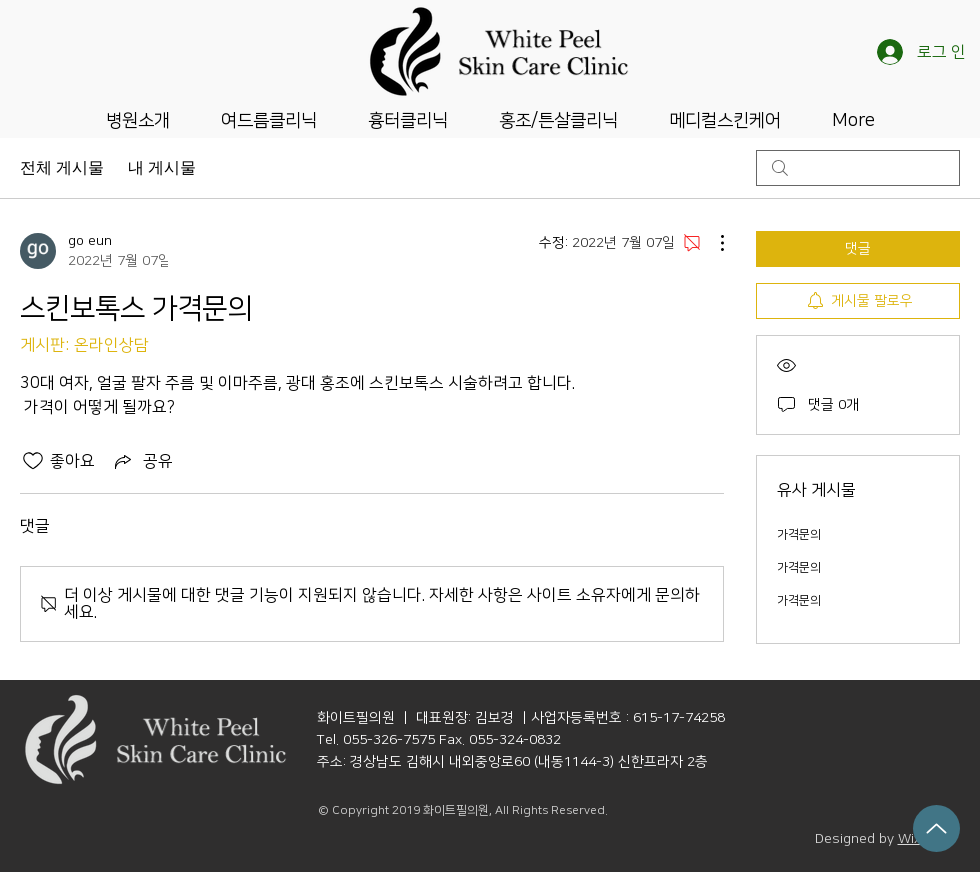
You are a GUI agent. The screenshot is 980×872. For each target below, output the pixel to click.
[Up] (936, 828)
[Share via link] (142, 461)
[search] (858, 168)
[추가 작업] (712, 243)
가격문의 (799, 534)
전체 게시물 (62, 167)
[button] (137, 119)
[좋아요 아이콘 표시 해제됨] (33, 461)
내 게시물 (162, 167)
